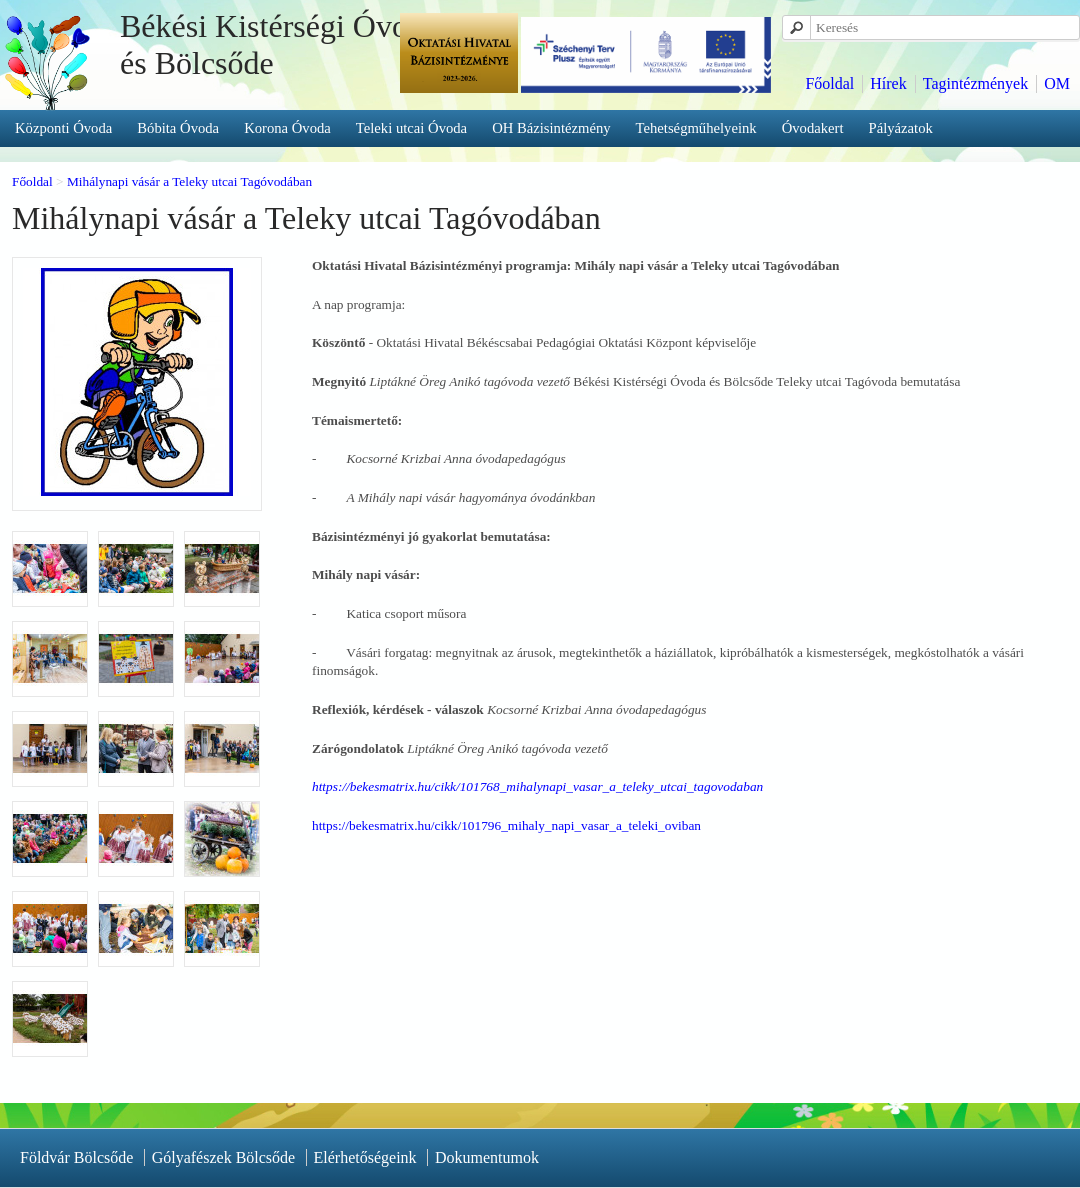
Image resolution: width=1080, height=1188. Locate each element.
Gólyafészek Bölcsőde (224, 1157)
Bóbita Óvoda (178, 128)
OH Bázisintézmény (551, 128)
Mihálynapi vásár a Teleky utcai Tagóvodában (189, 181)
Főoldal (829, 83)
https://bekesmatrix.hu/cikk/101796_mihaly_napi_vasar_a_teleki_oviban (506, 825)
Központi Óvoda (63, 128)
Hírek (888, 83)
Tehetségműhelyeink (696, 128)
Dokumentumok (487, 1157)
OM (1057, 83)
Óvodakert (813, 128)
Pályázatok (901, 128)
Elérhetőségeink (365, 1157)
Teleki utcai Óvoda (411, 128)
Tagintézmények (976, 83)
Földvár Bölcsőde (76, 1157)
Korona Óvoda (287, 128)
